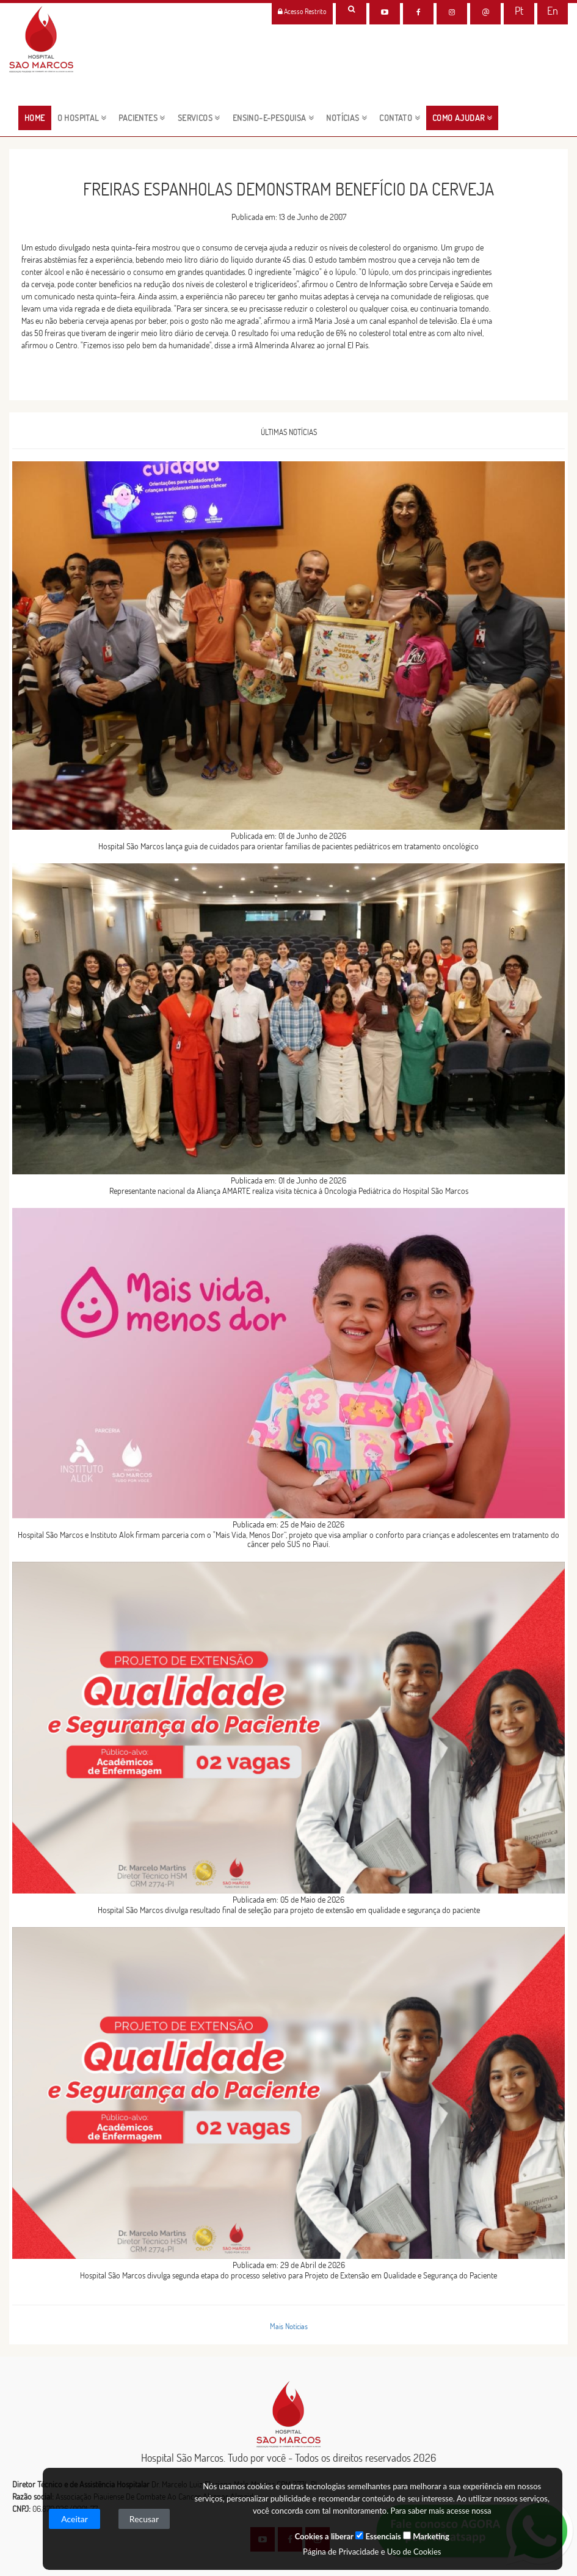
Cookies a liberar (324, 2536)
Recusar (144, 2519)
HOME (37, 117)
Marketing (426, 2536)
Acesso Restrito (302, 11)
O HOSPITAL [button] (82, 117)
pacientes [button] (141, 117)
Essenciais (378, 2536)
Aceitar (74, 2519)
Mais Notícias (289, 2326)
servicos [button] (199, 117)
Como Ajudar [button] (462, 117)
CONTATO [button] (399, 117)
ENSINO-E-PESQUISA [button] (273, 117)
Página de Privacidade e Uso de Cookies (372, 2551)
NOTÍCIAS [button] (346, 117)
